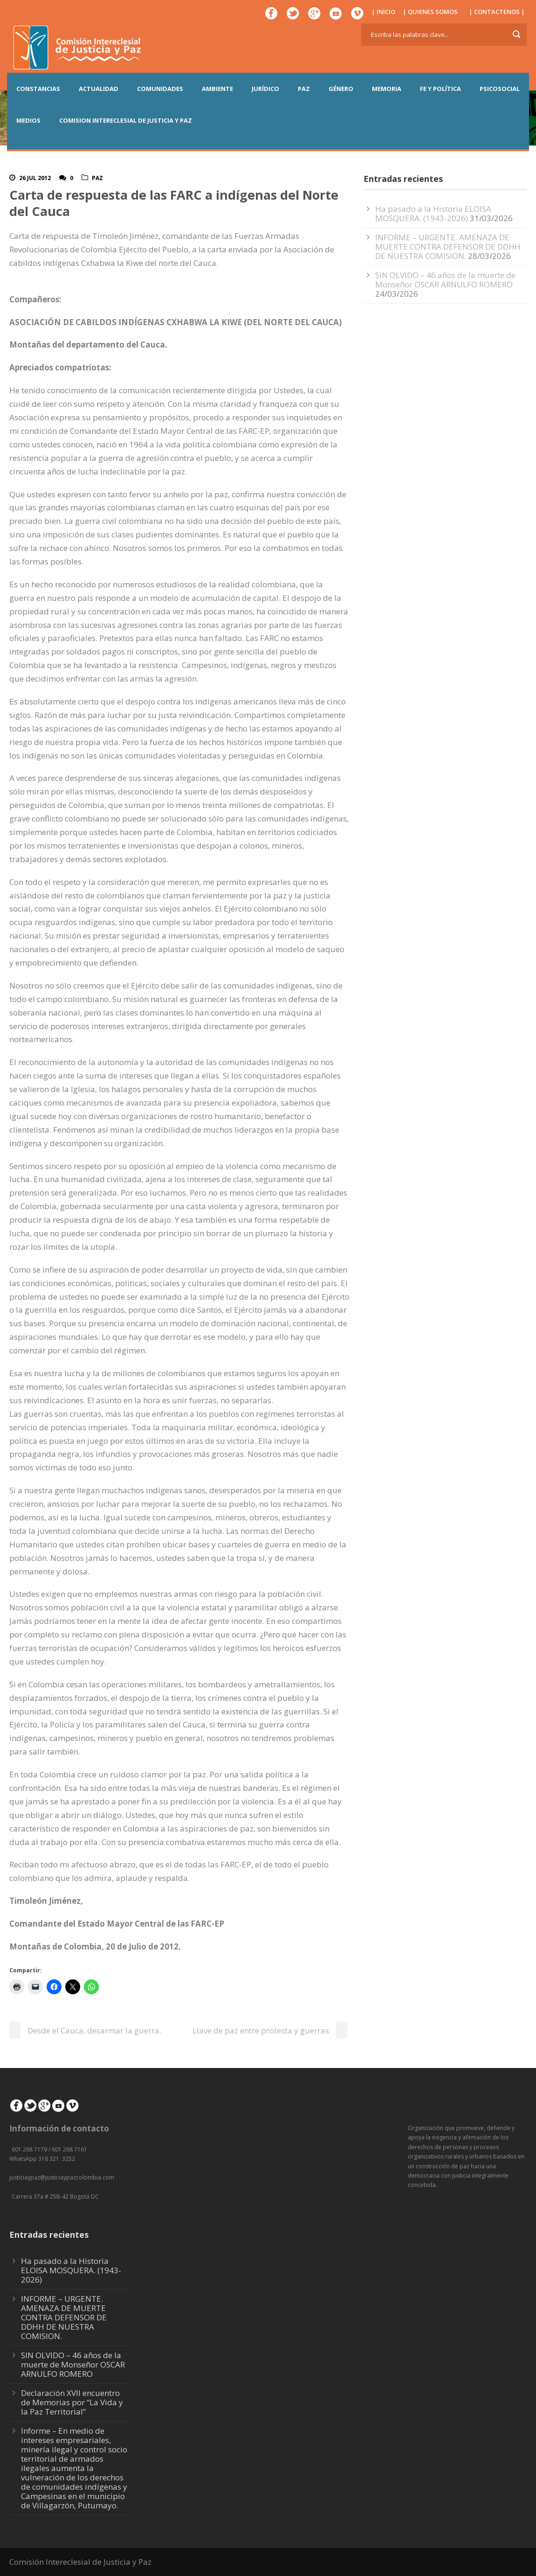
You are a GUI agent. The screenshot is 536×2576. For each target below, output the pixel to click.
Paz (97, 178)
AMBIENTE (217, 88)
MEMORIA (386, 88)
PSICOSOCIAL (500, 88)
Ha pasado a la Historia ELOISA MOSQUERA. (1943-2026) (433, 213)
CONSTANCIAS (38, 88)
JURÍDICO (265, 88)
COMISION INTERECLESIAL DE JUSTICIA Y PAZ (125, 120)
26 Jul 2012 (35, 178)
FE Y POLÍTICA (440, 88)
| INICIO (383, 11)
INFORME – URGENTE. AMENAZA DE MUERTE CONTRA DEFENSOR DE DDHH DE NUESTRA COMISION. (448, 246)
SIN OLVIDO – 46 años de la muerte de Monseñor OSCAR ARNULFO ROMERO (445, 280)
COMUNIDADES (160, 88)
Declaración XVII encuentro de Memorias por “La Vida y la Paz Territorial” (72, 2402)
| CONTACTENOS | (497, 11)
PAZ (304, 88)
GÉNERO (341, 88)
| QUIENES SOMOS (430, 11)
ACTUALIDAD (98, 88)
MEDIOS (28, 120)
